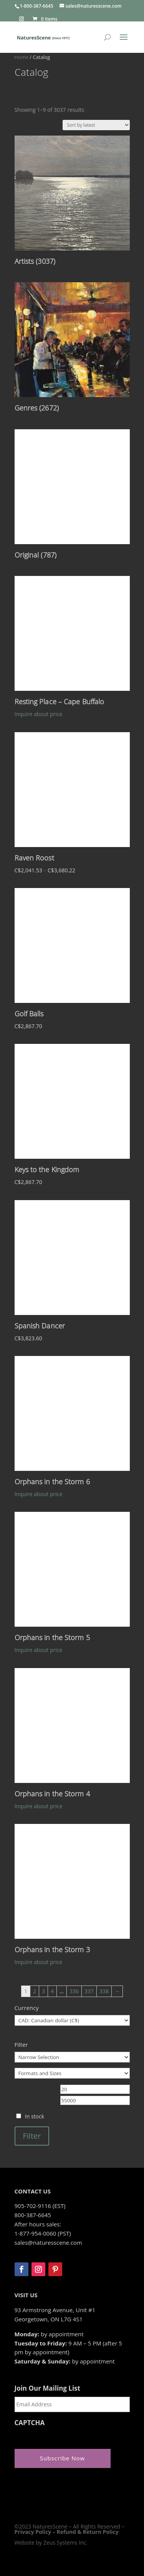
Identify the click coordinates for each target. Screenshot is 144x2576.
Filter (32, 2136)
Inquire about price (39, 714)
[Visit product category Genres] (72, 349)
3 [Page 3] (43, 1991)
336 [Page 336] (74, 1991)
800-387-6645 (33, 2215)
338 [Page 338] (104, 1991)
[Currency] (72, 2020)
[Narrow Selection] (72, 2057)
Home (21, 57)
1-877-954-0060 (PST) (43, 2233)
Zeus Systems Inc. (65, 2542)
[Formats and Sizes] (72, 2073)
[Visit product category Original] (72, 496)
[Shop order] (96, 125)
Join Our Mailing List (47, 2388)
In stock (34, 2116)
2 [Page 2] (34, 1991)
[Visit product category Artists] (72, 202)
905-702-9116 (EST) (40, 2206)
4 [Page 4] (52, 1991)
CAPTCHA (30, 2423)
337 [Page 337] (89, 1991)
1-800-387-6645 (36, 6)
